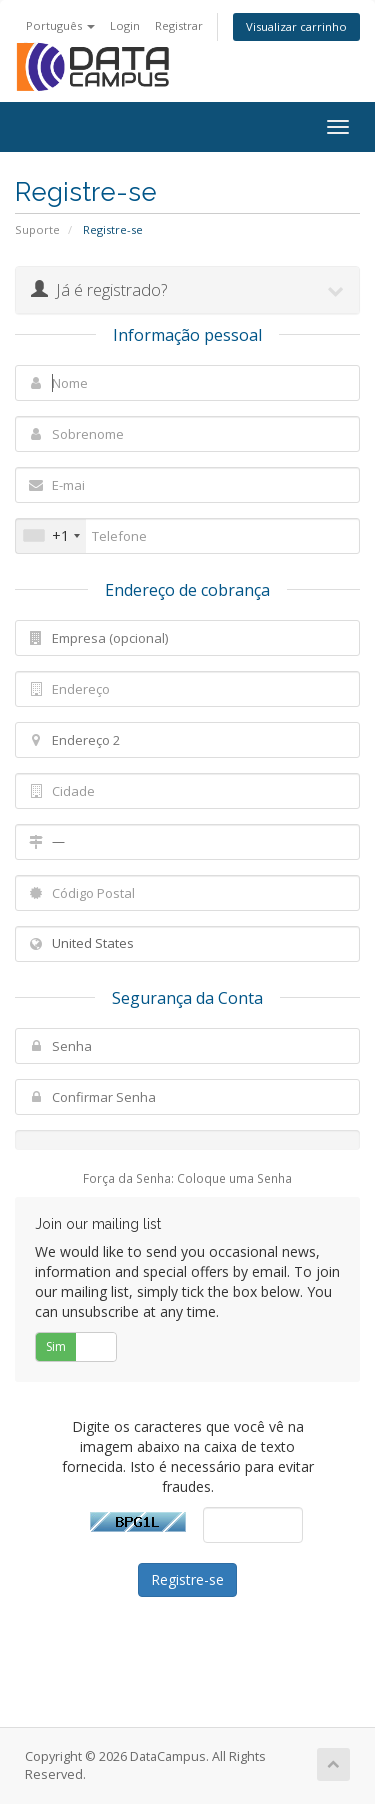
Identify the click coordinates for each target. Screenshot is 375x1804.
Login (125, 25)
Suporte (37, 229)
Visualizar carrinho (296, 26)
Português (60, 25)
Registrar (179, 25)
